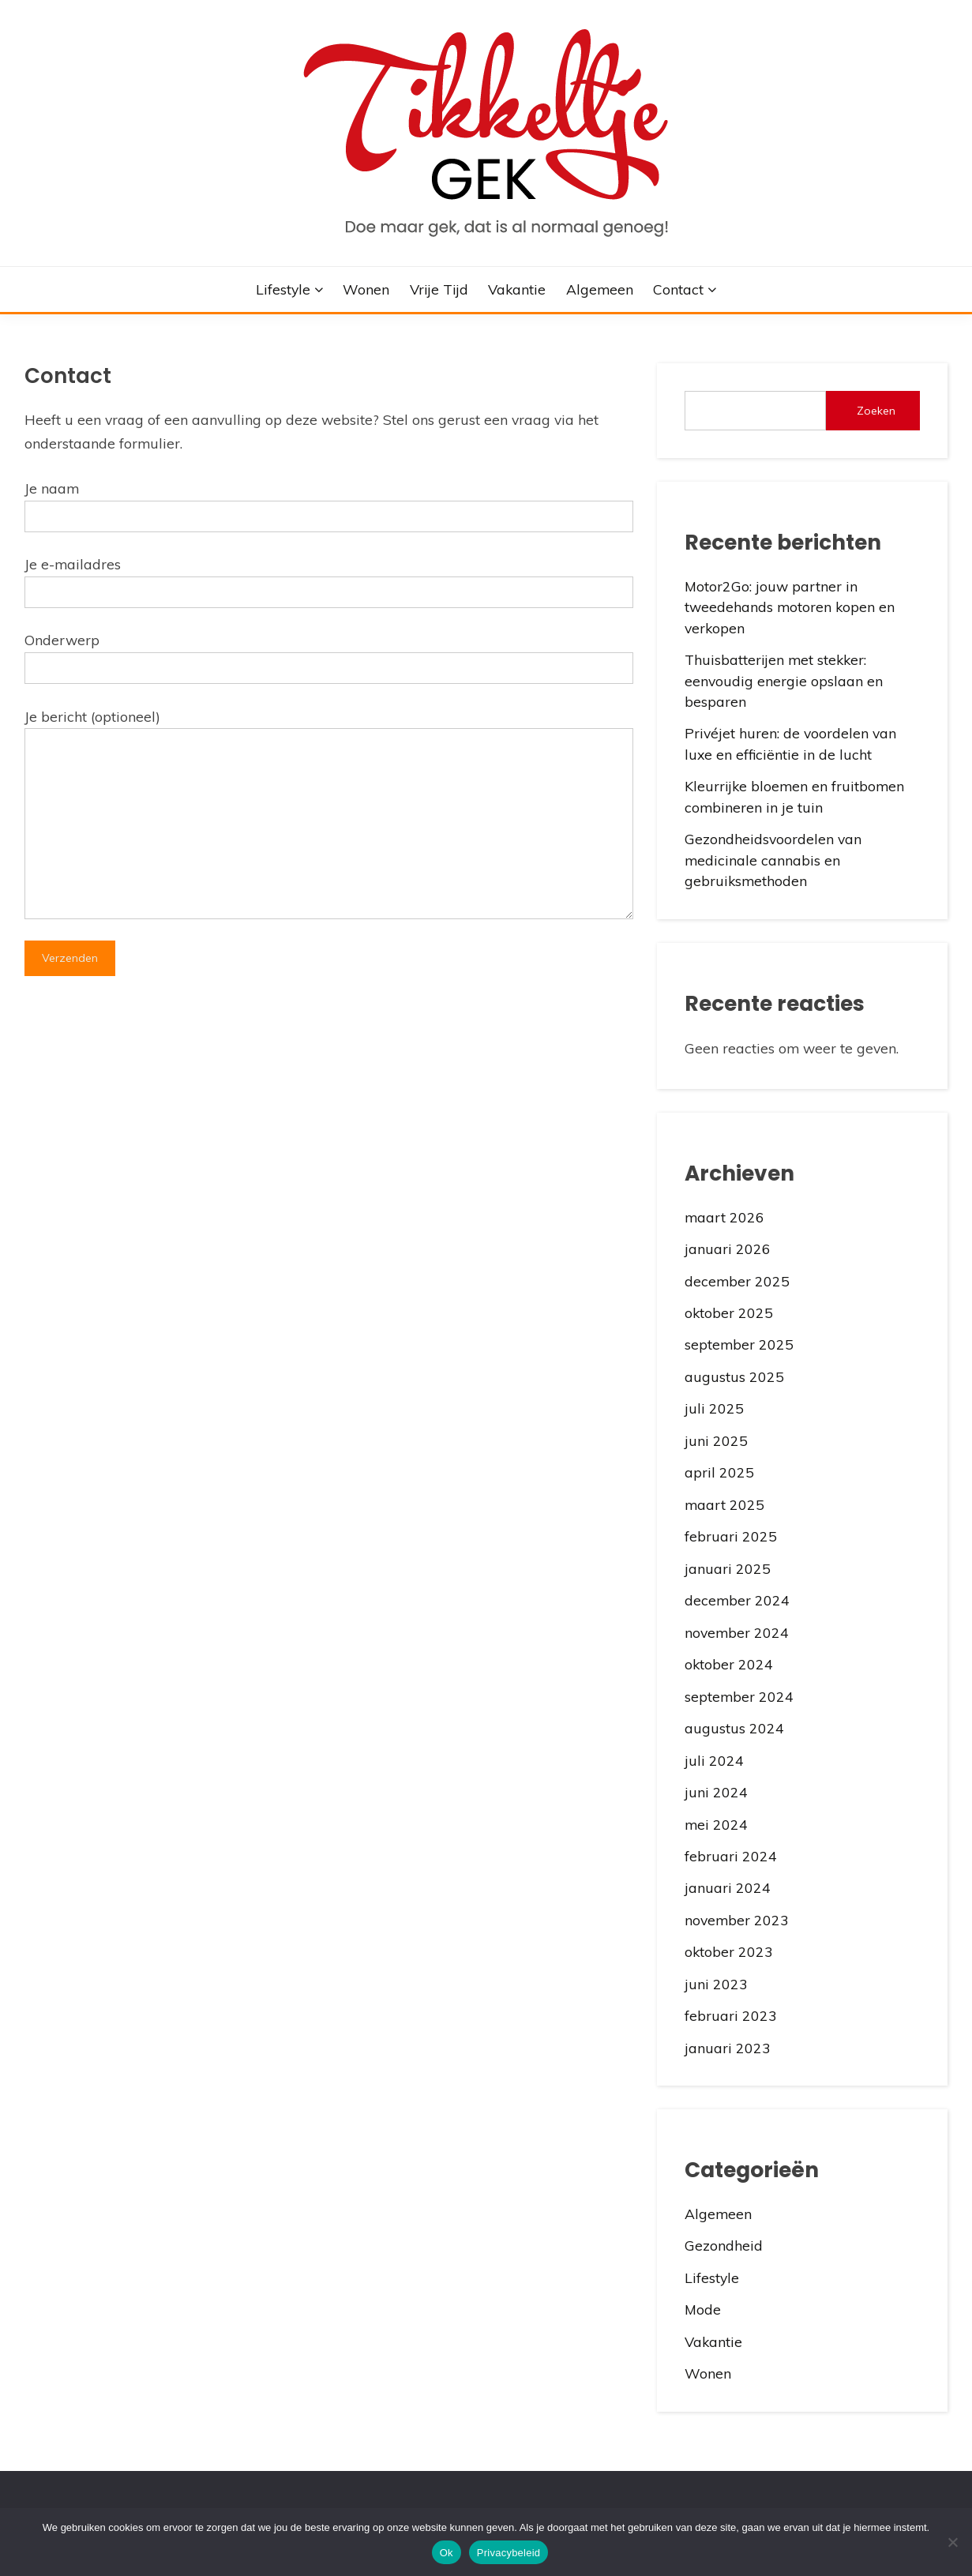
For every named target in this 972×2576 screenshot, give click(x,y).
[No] (952, 2542)
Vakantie (517, 289)
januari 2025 (728, 1568)
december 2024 (737, 1600)
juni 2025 (716, 1440)
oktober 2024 (729, 1664)
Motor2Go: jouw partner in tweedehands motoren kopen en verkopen (790, 606)
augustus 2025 (734, 1376)
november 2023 (737, 1919)
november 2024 (737, 1632)
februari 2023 (731, 2015)
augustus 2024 (734, 1728)
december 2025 (737, 1281)
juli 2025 (714, 1408)
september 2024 (739, 1696)
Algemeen (599, 289)
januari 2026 (728, 1248)
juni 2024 (716, 1792)
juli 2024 (714, 1760)
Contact (678, 289)
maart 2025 (724, 1504)
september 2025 (739, 1344)
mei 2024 (716, 1824)
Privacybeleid (509, 2553)
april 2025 (719, 1472)
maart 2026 (724, 1217)
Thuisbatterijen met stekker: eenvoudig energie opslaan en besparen (784, 680)
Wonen (366, 289)
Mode (703, 2309)
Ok (446, 2553)
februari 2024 (731, 1855)
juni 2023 (716, 1983)
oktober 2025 (729, 1312)
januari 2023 (728, 2047)
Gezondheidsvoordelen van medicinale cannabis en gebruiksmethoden (773, 859)
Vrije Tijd (439, 289)
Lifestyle (283, 289)
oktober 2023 (729, 1951)
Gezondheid (724, 2245)
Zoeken (876, 411)
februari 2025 (731, 1536)
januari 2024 (728, 1887)
